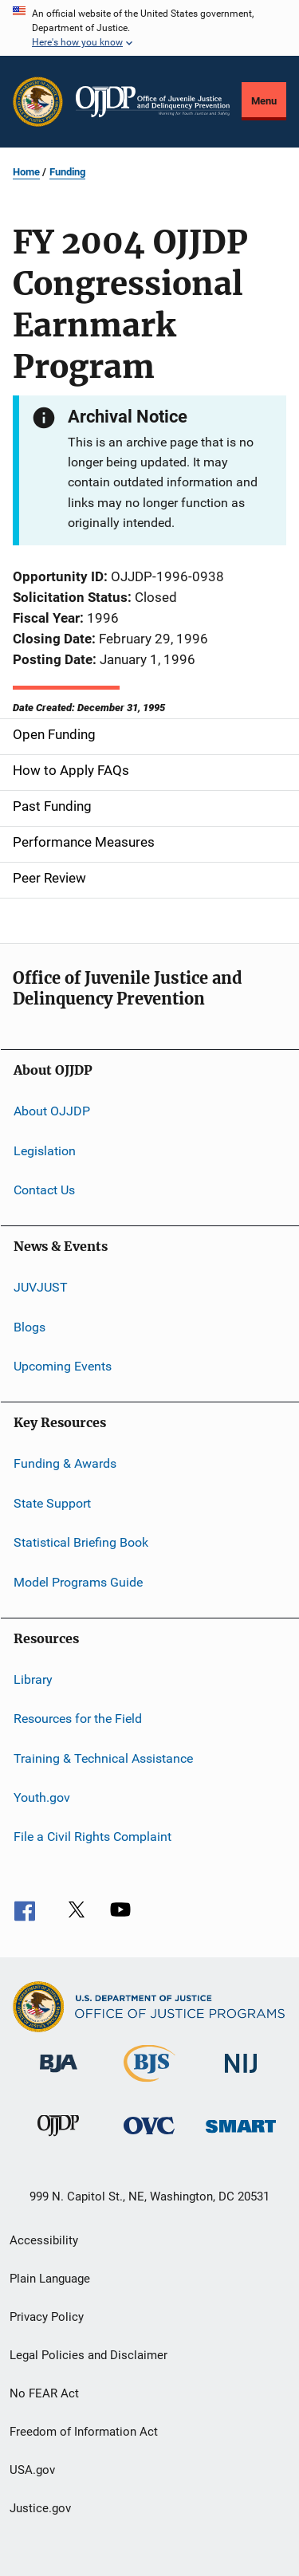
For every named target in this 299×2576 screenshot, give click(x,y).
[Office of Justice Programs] (38, 102)
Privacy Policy (47, 2317)
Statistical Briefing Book (81, 1542)
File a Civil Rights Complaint (92, 1836)
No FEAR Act (44, 2393)
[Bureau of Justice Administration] (58, 2075)
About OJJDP (52, 1111)
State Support (52, 1503)
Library (33, 1679)
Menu (264, 101)
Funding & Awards (65, 1463)
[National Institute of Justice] (241, 2075)
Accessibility (44, 2240)
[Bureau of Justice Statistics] (149, 2084)
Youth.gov (42, 1797)
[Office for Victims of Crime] (149, 2137)
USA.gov (32, 2470)
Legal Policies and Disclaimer (88, 2355)
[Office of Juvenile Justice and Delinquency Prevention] (58, 2139)
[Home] (153, 101)
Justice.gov (40, 2508)
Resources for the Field (78, 1718)
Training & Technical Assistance (103, 1757)
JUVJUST (41, 1287)
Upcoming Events (63, 1366)
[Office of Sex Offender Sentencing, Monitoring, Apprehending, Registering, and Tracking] (241, 2135)
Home (26, 172)
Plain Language (50, 2278)
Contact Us (44, 1190)
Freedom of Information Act (84, 2432)
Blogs (29, 1327)
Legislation (45, 1150)
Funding (67, 172)
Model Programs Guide (78, 1581)
